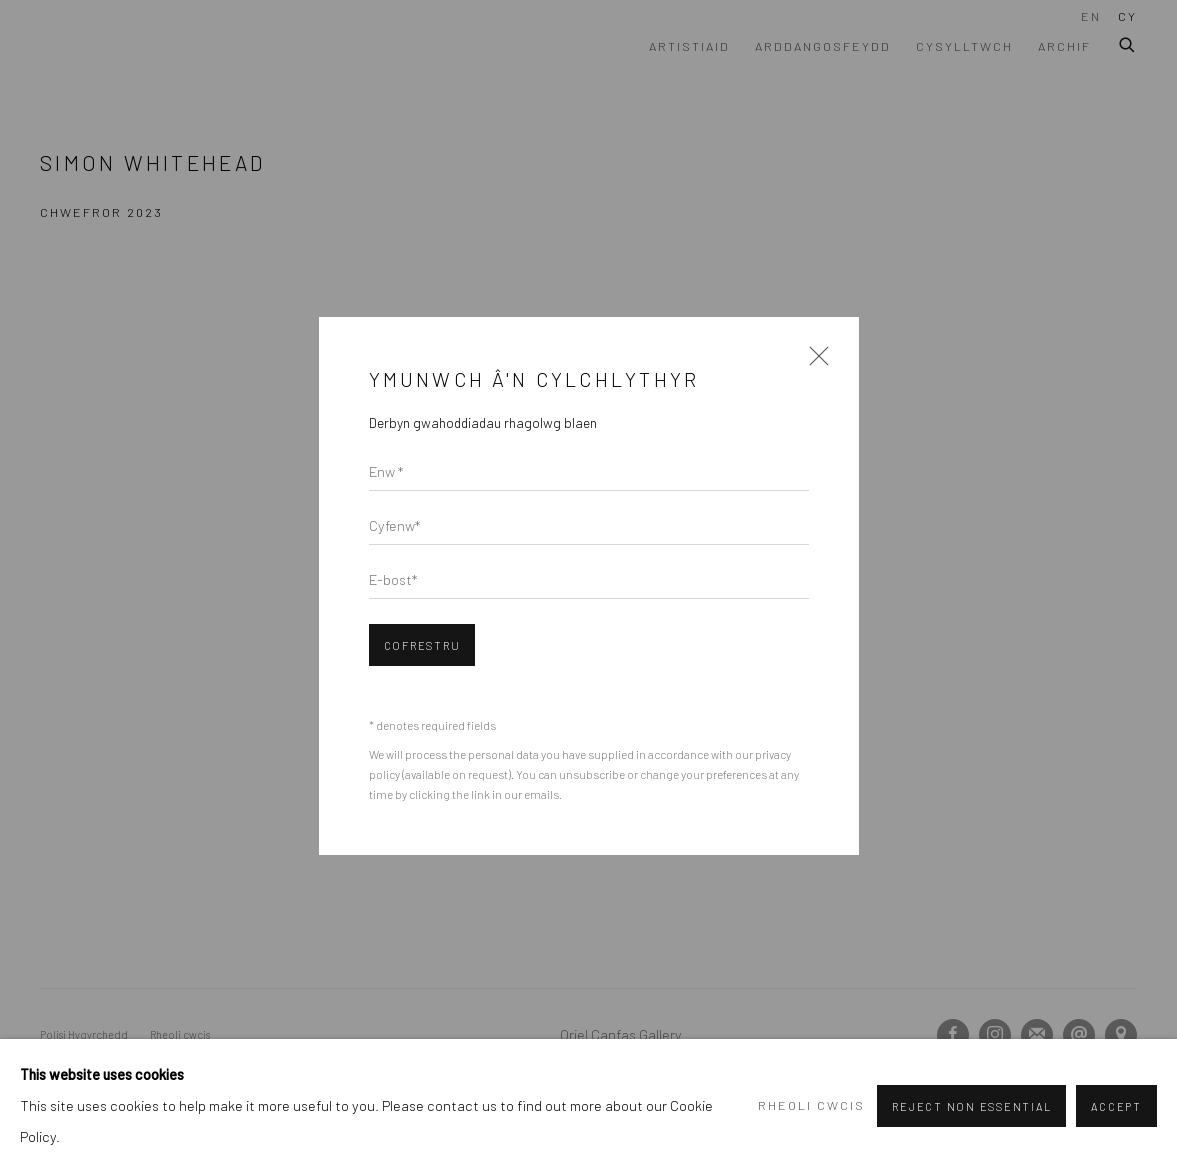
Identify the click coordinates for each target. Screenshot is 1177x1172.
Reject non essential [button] (971, 1106)
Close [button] (814, 362)
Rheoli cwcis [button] (811, 1105)
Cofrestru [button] (422, 645)
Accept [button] (1116, 1106)
